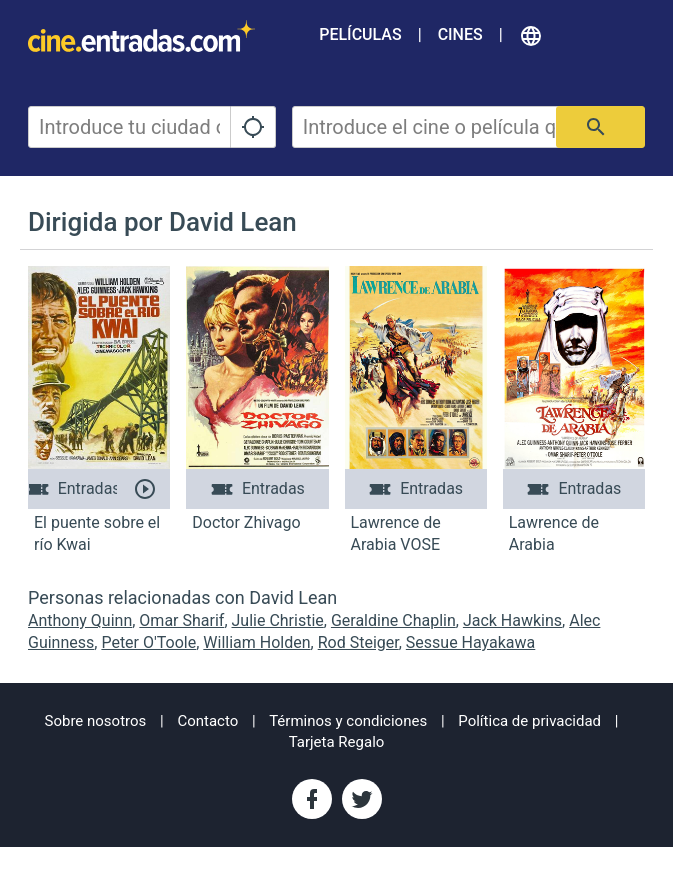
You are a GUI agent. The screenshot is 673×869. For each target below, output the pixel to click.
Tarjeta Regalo (337, 742)
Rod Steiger (358, 642)
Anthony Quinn (80, 620)
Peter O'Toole (148, 642)
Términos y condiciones (348, 721)
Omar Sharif (181, 620)
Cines (460, 34)
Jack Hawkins (512, 620)
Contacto (207, 721)
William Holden (256, 642)
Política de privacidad (529, 721)
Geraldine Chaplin (393, 620)
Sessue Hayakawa (470, 642)
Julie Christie (278, 620)
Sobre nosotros (96, 721)
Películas (360, 34)
